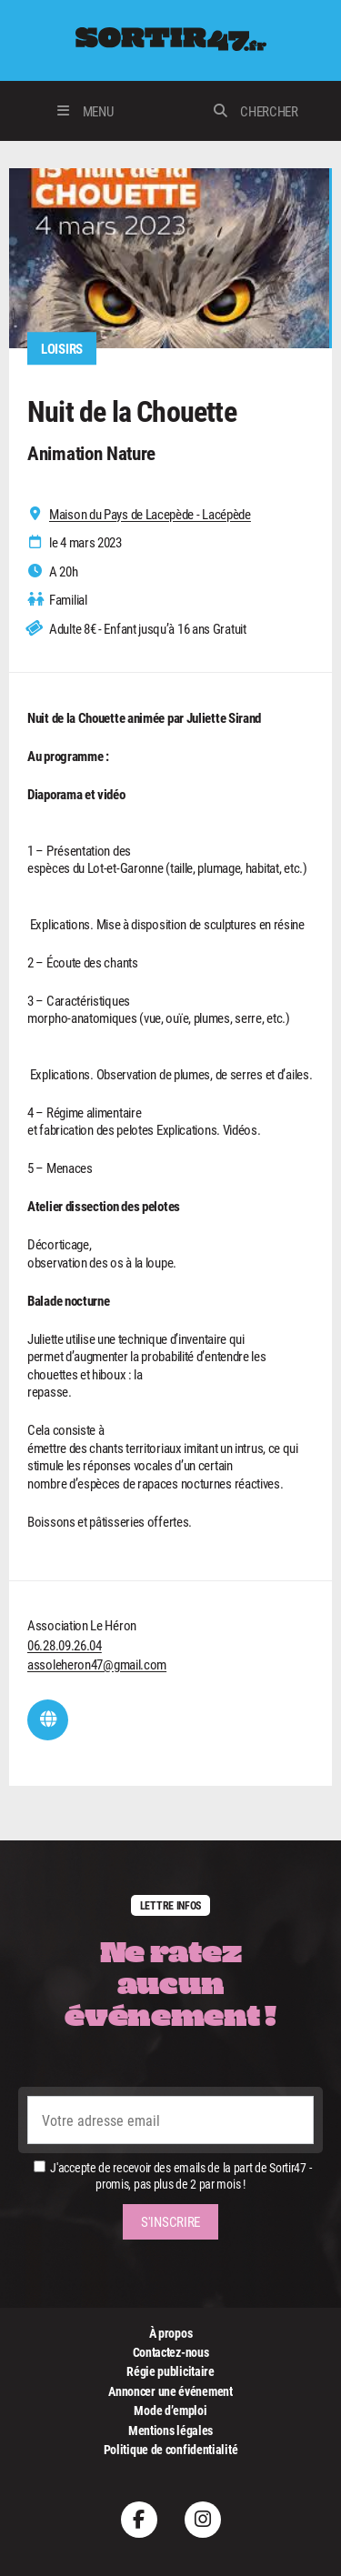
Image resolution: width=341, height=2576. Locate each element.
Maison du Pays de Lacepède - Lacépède (150, 514)
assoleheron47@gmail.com (96, 1664)
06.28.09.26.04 (64, 1645)
